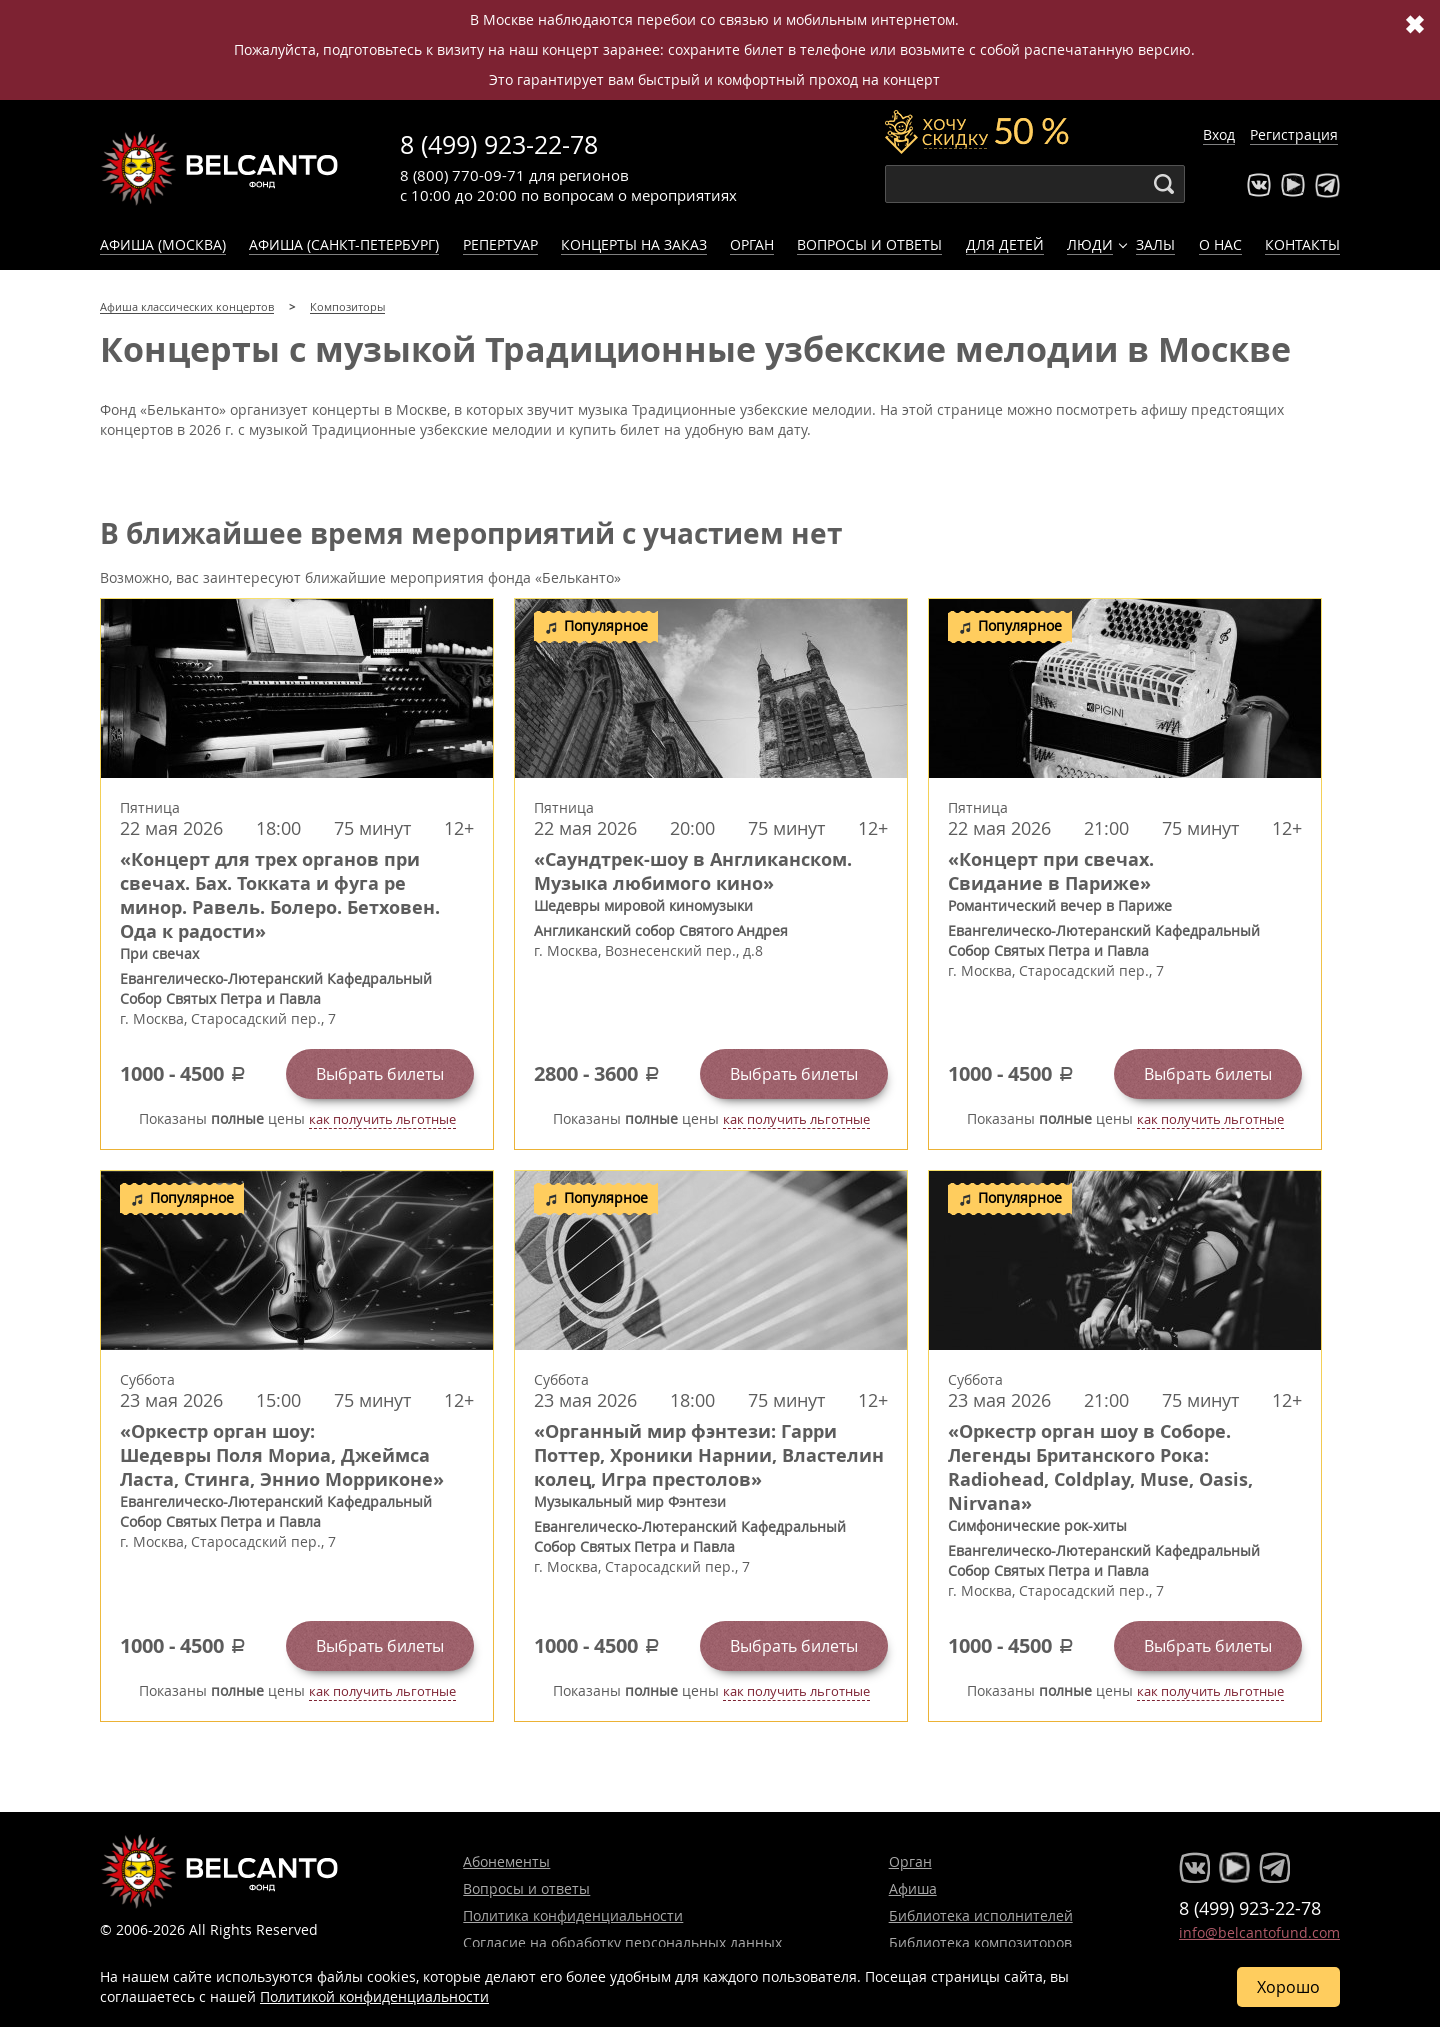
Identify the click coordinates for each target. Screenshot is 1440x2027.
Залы (1155, 244)
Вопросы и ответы (869, 244)
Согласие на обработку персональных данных (622, 1942)
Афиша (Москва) (163, 244)
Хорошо (1288, 1987)
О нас (1220, 244)
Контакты (1302, 244)
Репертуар (500, 244)
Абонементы (506, 1861)
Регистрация (1294, 134)
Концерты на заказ (634, 244)
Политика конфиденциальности (573, 1915)
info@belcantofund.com (1259, 1932)
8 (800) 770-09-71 (462, 175)
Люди (1090, 244)
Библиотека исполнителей (981, 1915)
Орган (752, 244)
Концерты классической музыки (220, 168)
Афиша (913, 1888)
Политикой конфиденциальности (374, 1996)
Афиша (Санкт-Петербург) (344, 244)
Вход (1219, 134)
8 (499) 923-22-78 (499, 144)
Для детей (1005, 244)
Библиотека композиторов (980, 1942)
